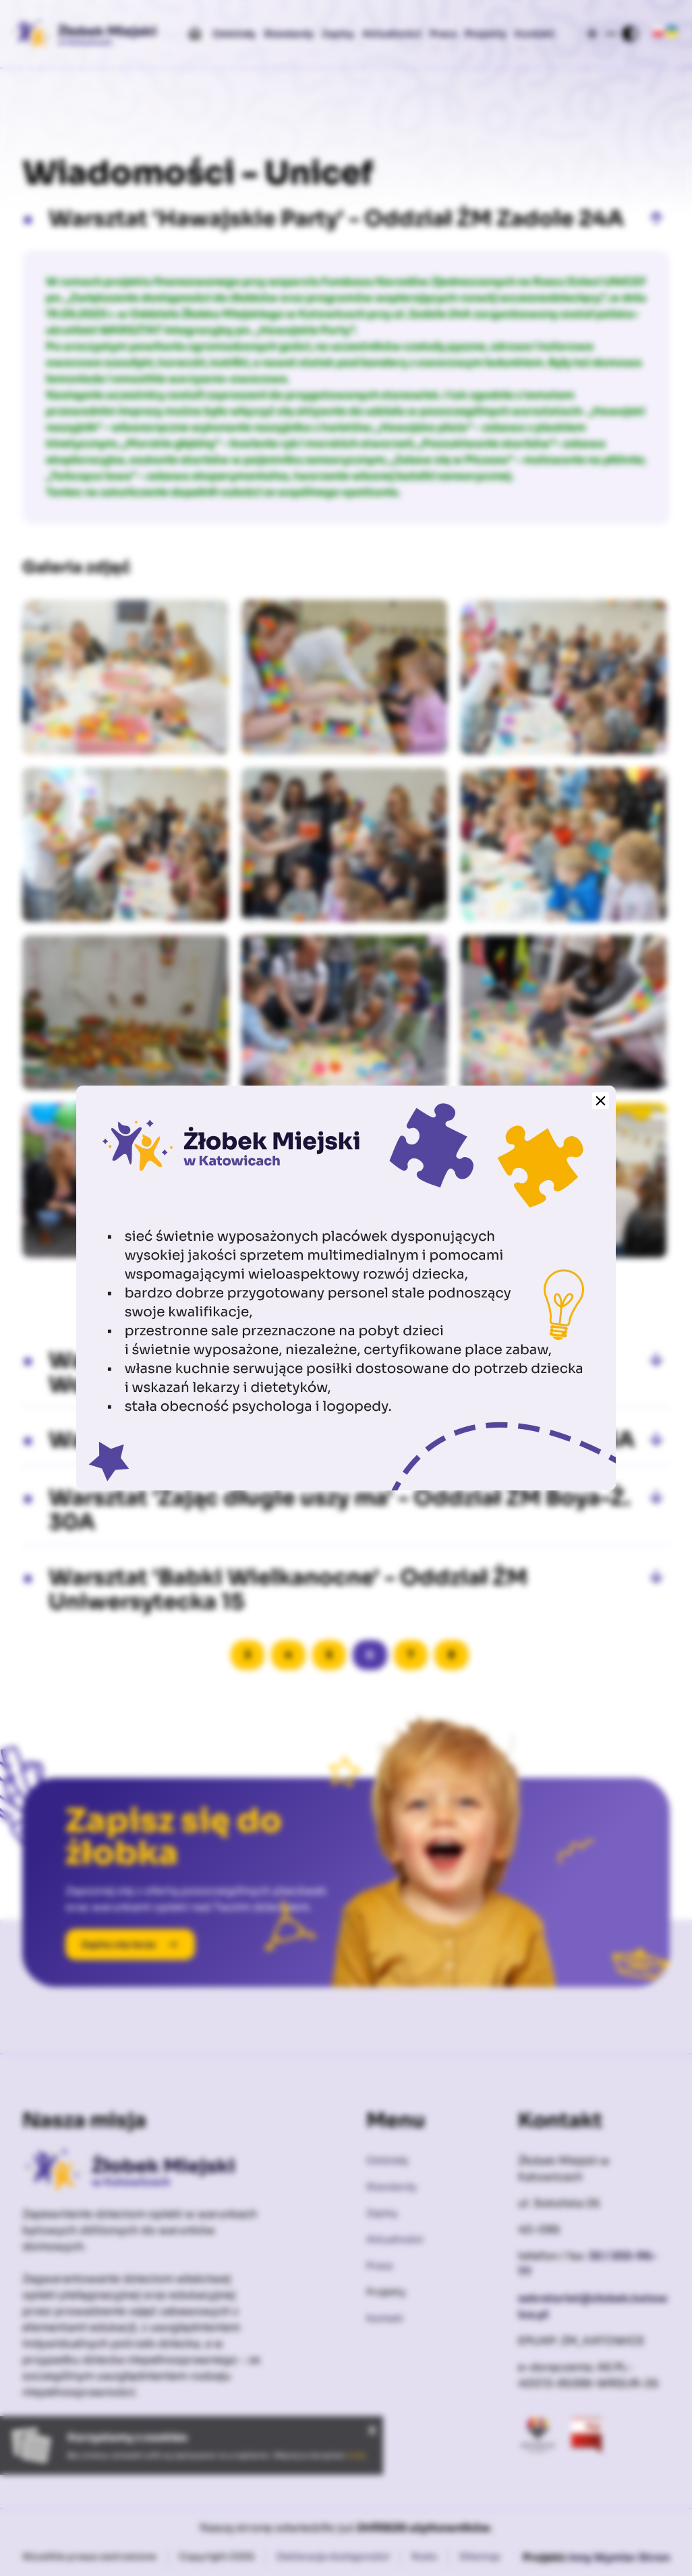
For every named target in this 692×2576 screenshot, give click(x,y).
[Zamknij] (600, 1100)
